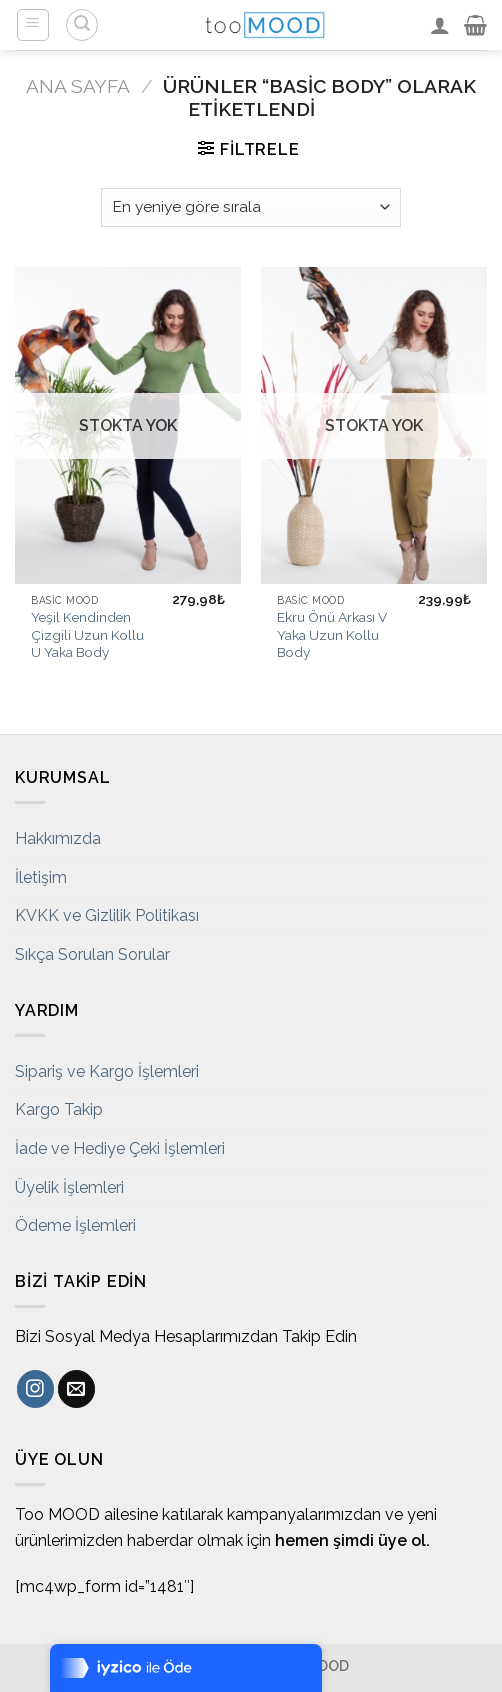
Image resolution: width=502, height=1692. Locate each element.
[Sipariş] (251, 207)
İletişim (41, 877)
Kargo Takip (59, 1109)
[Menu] (33, 25)
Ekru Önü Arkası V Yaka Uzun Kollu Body (332, 634)
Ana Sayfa (78, 86)
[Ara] (82, 25)
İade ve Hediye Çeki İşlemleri (120, 1148)
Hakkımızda (58, 838)
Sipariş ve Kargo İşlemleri (107, 1071)
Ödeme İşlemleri (75, 1225)
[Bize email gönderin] (76, 1389)
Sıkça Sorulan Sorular (92, 954)
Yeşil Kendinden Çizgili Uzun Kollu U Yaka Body (87, 634)
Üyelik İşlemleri (69, 1187)
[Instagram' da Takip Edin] (35, 1389)
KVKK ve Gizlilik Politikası (107, 915)
